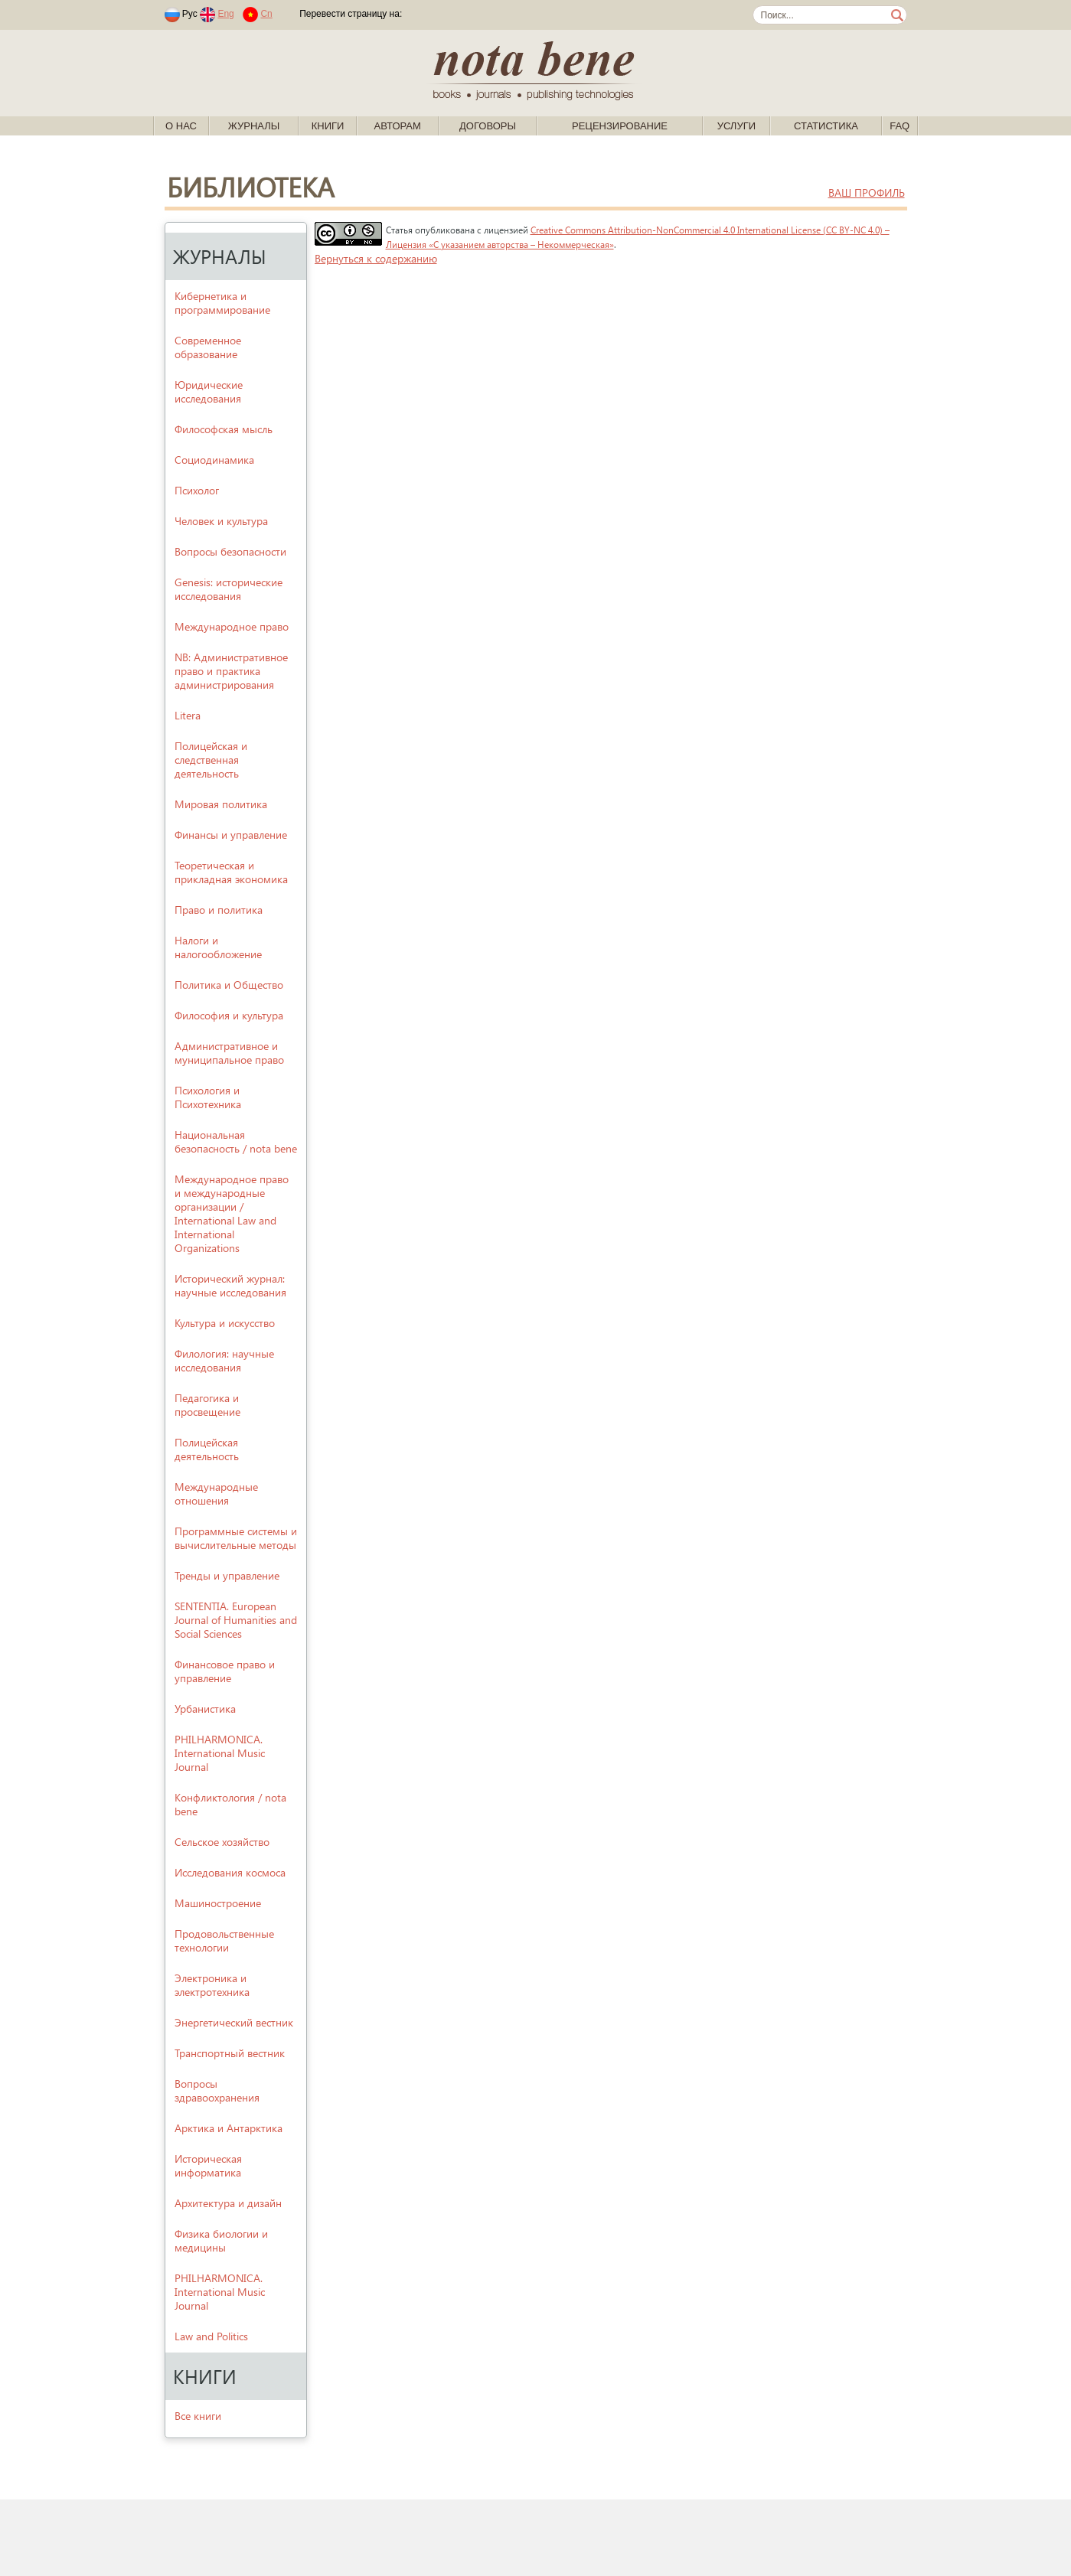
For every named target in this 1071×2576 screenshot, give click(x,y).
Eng (225, 13)
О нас (181, 126)
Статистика (826, 126)
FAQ (899, 126)
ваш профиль (866, 192)
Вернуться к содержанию (376, 258)
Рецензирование (620, 126)
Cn (266, 13)
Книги (328, 126)
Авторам (397, 126)
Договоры (487, 126)
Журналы (254, 126)
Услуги (736, 126)
